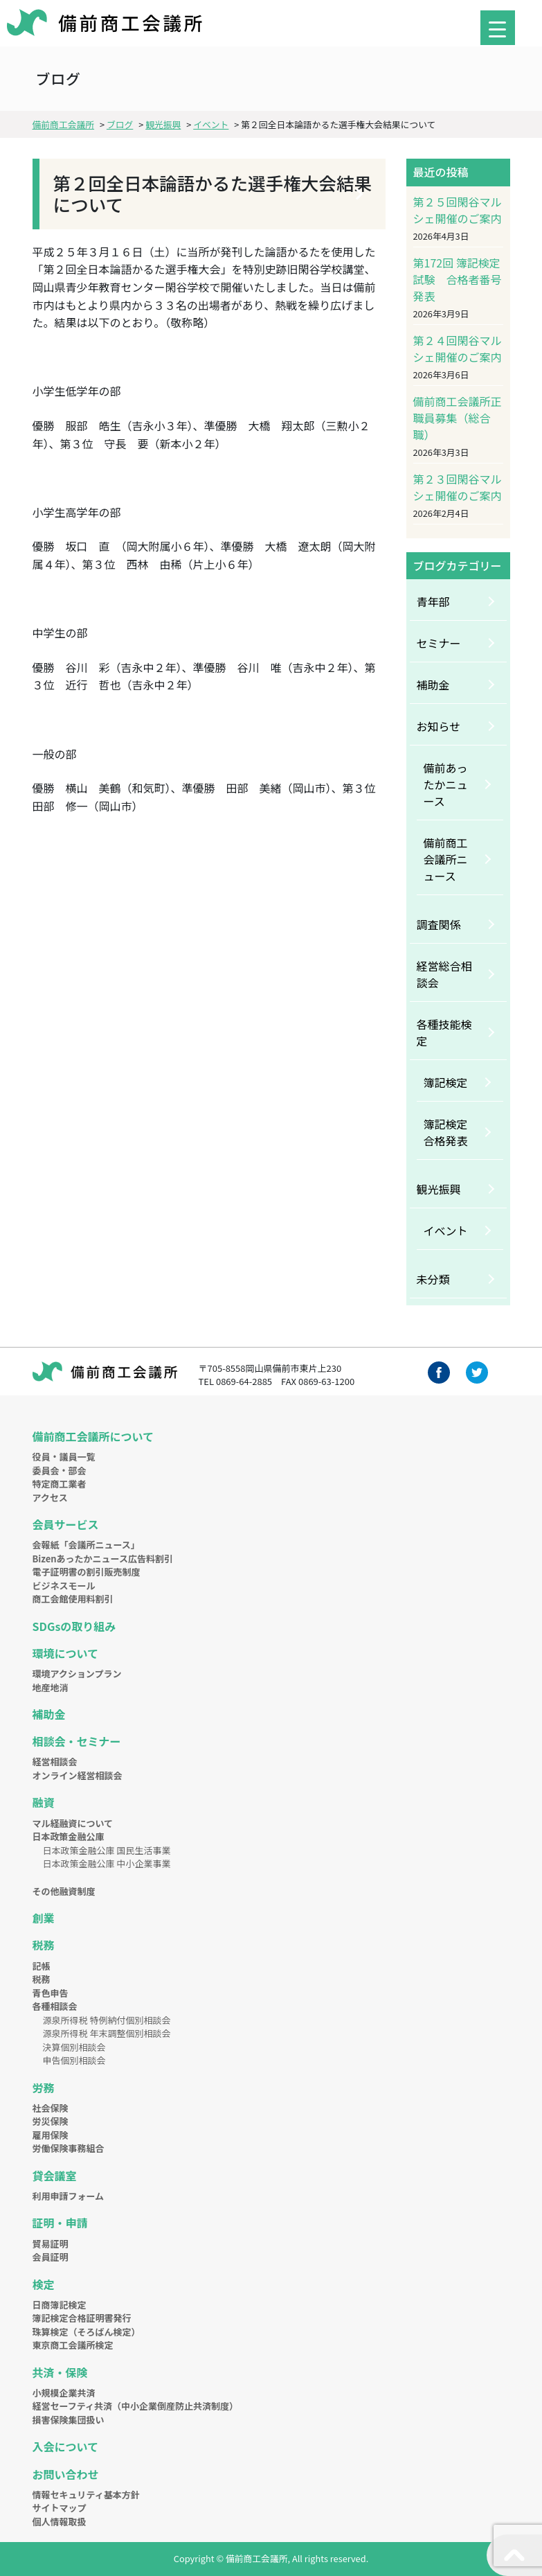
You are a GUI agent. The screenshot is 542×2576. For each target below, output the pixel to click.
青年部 (433, 601)
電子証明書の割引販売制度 (87, 1571)
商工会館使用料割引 (73, 1598)
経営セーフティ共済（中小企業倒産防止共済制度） (135, 2405)
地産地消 (51, 1687)
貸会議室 (55, 2175)
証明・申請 (60, 2222)
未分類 (433, 1279)
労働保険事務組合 (69, 2148)
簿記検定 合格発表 (451, 1132)
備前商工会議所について (93, 1436)
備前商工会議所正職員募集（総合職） (457, 418)
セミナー (439, 643)
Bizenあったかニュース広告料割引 (103, 1558)
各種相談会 (55, 2006)
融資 (44, 1802)
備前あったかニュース (446, 784)
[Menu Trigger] (497, 27)
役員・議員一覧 (64, 1456)
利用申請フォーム (69, 2196)
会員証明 (51, 2257)
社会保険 (51, 2108)
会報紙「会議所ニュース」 (86, 1544)
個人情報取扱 (60, 2521)
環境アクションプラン (77, 1673)
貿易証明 (51, 2243)
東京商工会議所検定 (73, 2345)
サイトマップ (60, 2507)
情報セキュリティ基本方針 (86, 2494)
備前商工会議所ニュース (446, 859)
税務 (44, 1945)
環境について (66, 1653)
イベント (446, 1230)
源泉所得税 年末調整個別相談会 (107, 2033)
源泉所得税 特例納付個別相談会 (107, 2020)
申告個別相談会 (74, 2060)
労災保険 (51, 2121)
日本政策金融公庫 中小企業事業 (107, 1863)
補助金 (433, 684)
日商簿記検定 (60, 2304)
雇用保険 (51, 2135)
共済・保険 (60, 2372)
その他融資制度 (64, 1891)
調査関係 (439, 924)
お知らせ (439, 726)
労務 (44, 2087)
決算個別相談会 (74, 2047)
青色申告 (51, 1993)
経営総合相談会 (444, 974)
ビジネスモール (64, 1585)
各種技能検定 (444, 1032)
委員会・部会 (60, 1470)
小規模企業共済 (64, 2392)
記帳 (42, 1966)
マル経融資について (73, 1823)
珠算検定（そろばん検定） (87, 2331)
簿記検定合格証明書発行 (82, 2317)
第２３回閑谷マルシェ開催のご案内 (457, 487)
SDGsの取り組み (74, 1626)
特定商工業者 (60, 1483)
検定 (44, 2284)
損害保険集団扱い (69, 2419)
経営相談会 (55, 1761)
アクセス (50, 1497)
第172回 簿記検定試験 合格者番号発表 (457, 279)
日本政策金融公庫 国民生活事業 (107, 1850)
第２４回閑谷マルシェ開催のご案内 (457, 348)
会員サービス (66, 1524)
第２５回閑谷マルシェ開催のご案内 (457, 210)
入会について (66, 2446)
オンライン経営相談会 (78, 1775)
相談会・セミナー (77, 1741)
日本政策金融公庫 (69, 1836)
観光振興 (439, 1189)
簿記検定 (446, 1082)
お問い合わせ (66, 2474)
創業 (44, 1917)
